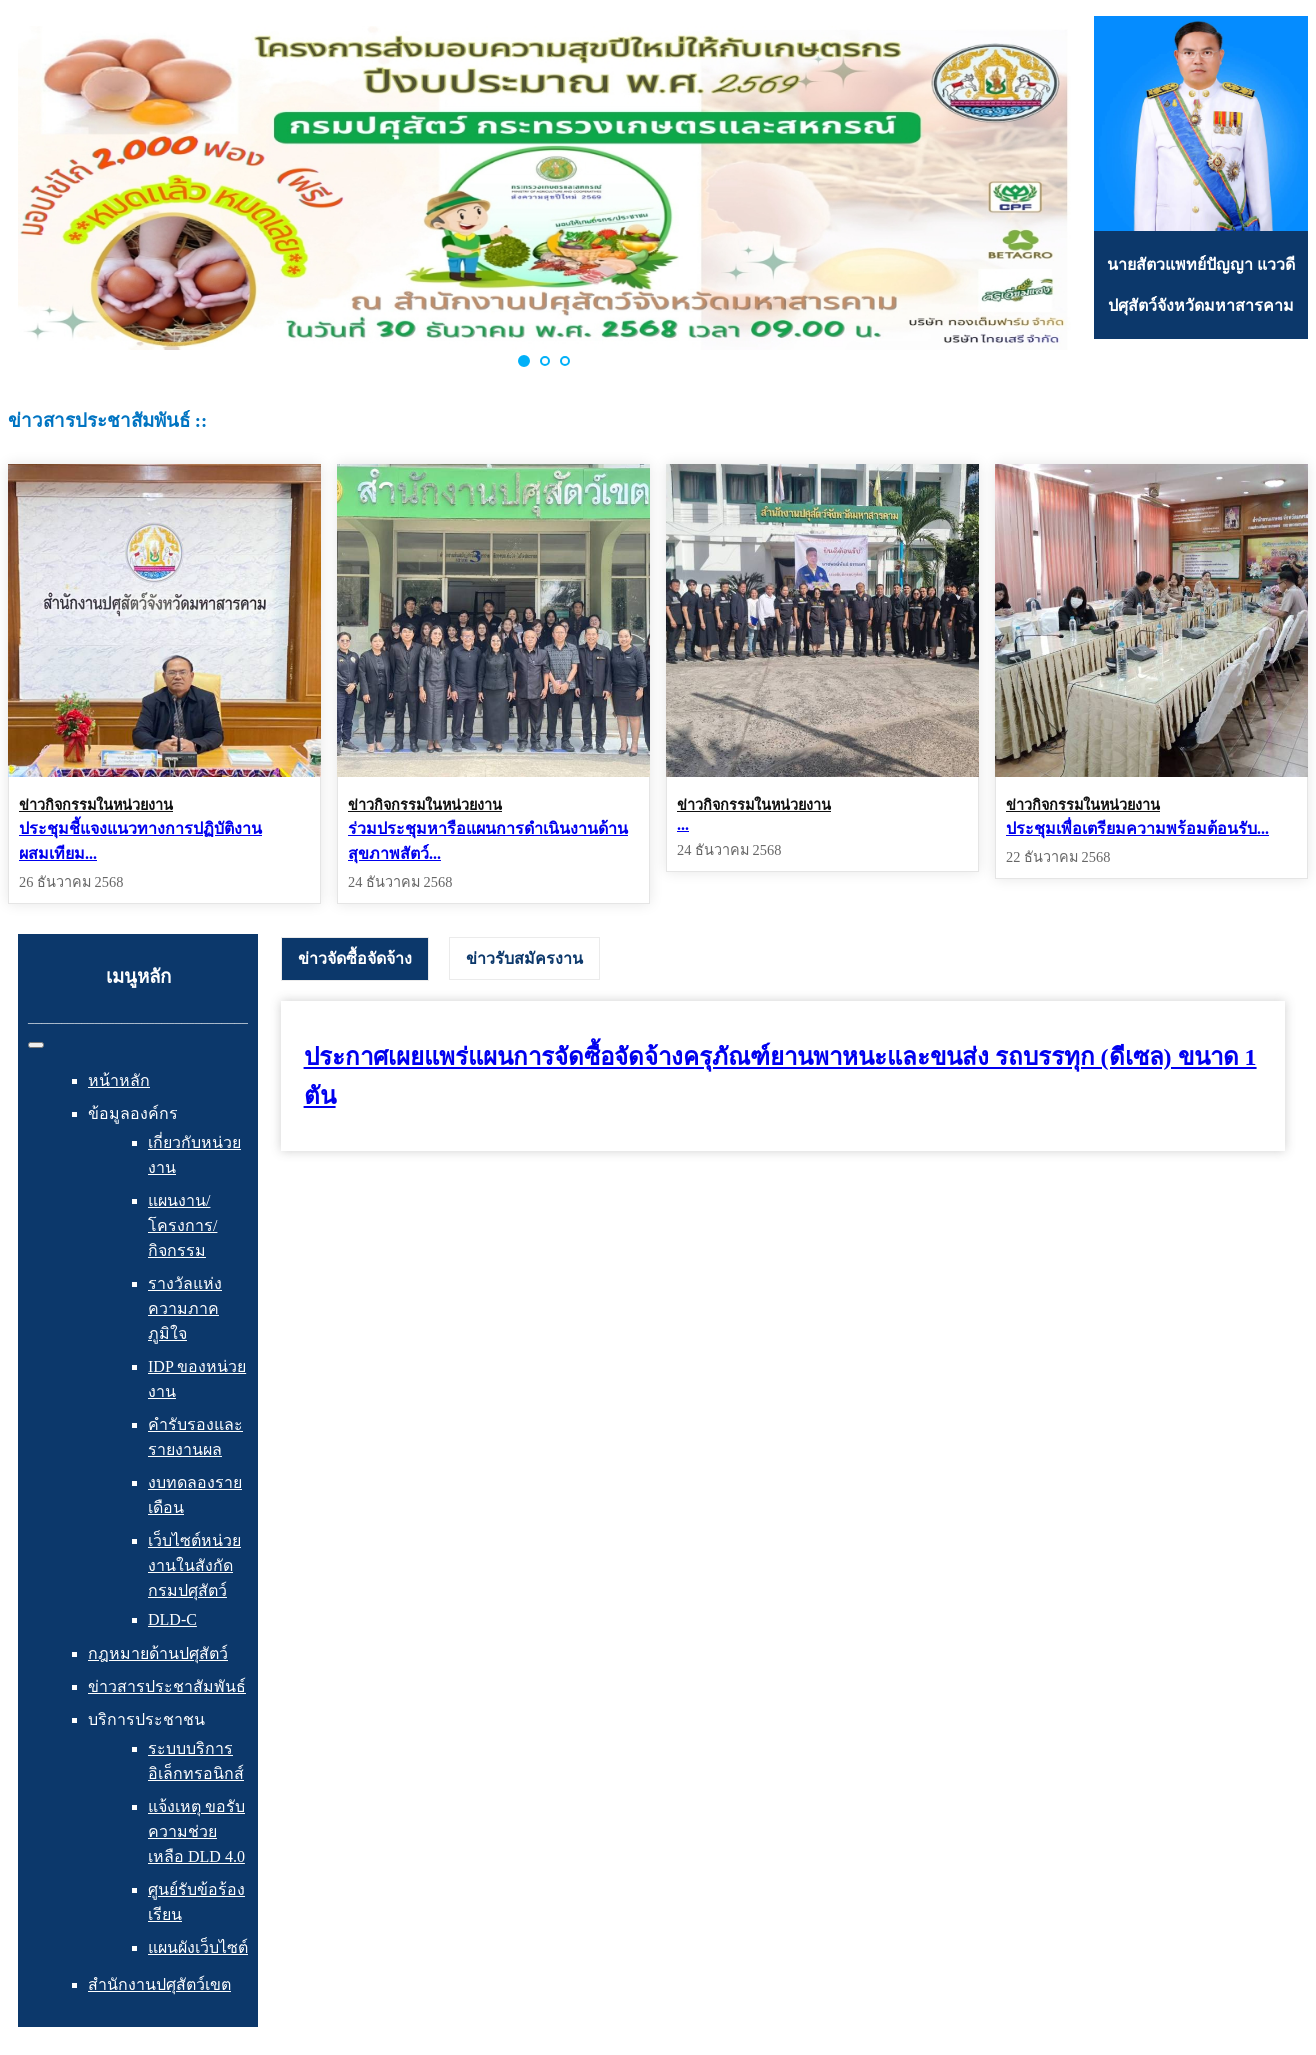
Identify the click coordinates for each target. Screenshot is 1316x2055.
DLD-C (172, 1619)
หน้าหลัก (119, 1080)
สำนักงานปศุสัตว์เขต (159, 1984)
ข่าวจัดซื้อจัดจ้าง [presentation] (355, 958)
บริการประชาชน (146, 1719)
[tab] (355, 959)
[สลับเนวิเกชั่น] (36, 1045)
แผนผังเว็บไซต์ (198, 1947)
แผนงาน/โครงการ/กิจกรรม (182, 1225)
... (683, 824)
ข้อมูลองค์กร (133, 1113)
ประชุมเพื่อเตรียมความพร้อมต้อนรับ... (1137, 828)
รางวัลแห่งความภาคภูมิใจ (185, 1308)
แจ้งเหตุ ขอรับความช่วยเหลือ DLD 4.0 (196, 1831)
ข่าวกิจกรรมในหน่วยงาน (96, 805)
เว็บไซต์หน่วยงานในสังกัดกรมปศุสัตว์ (194, 1565)
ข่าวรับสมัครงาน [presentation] (524, 958)
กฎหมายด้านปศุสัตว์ (158, 1653)
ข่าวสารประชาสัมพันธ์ (167, 1686)
